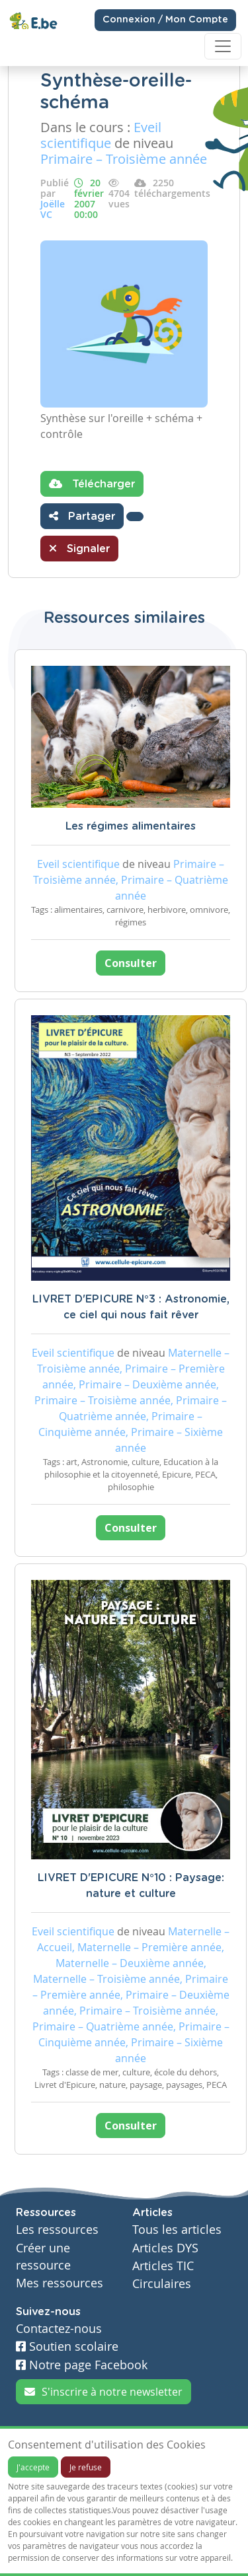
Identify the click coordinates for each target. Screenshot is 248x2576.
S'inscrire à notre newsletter (103, 2392)
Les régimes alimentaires (130, 826)
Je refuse (85, 2467)
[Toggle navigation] (222, 46)
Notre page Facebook (81, 2365)
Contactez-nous (59, 2328)
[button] (135, 516)
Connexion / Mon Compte (165, 19)
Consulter (130, 963)
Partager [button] (82, 516)
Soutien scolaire (67, 2346)
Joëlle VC (52, 209)
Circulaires (161, 2283)
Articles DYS (165, 2248)
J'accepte (33, 2467)
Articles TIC (163, 2265)
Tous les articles (177, 2229)
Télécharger (92, 483)
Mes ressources (59, 2283)
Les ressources (57, 2229)
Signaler (79, 548)
